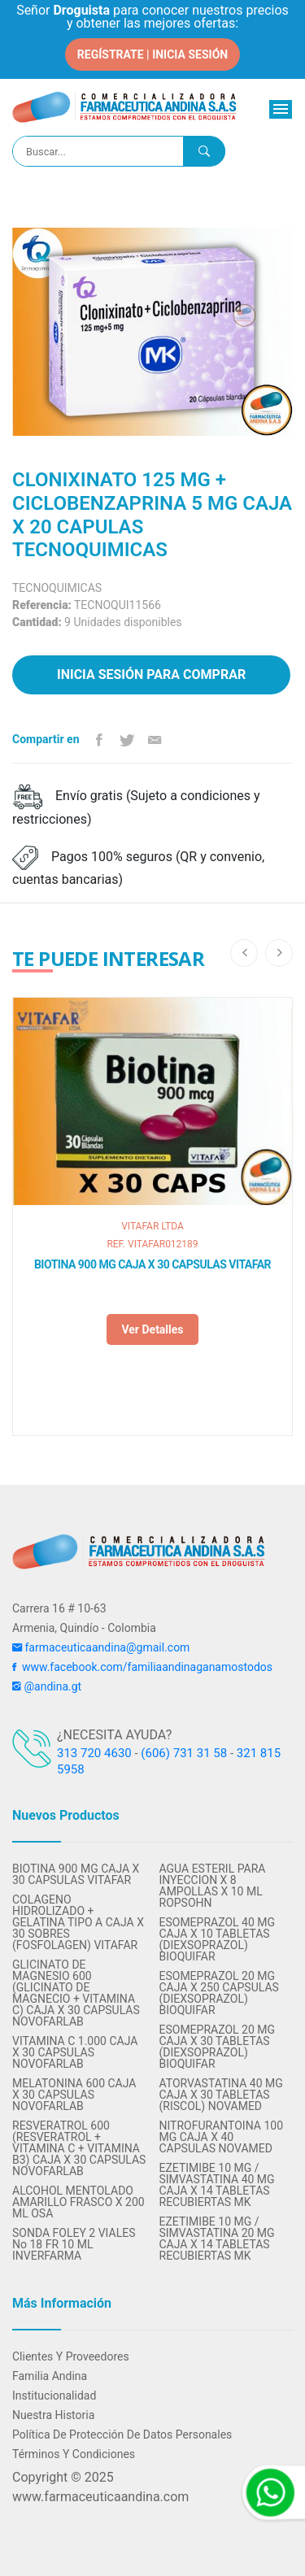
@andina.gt (46, 1686)
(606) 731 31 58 (184, 1753)
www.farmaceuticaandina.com (100, 2496)
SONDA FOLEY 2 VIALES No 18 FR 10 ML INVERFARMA (73, 2244)
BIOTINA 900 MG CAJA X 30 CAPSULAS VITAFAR (152, 1264)
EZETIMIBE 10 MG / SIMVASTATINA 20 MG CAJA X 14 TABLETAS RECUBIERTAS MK (217, 2238)
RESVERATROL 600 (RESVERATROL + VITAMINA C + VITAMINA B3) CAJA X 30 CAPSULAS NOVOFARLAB (79, 2148)
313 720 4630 (94, 1753)
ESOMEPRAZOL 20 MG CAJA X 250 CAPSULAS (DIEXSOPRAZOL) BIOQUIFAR (219, 1993)
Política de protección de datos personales (122, 2434)
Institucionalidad (54, 2395)
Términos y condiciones (73, 2454)
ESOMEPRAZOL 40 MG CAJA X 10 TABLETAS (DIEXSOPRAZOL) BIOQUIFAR (217, 1939)
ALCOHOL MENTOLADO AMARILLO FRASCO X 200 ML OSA (78, 2202)
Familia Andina (49, 2376)
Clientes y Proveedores (70, 2356)
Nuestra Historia (53, 2415)
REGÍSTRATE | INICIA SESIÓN (152, 54)
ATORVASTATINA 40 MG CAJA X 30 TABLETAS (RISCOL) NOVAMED (221, 2095)
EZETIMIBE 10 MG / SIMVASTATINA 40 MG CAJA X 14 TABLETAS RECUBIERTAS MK (217, 2185)
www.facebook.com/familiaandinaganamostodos (142, 1666)
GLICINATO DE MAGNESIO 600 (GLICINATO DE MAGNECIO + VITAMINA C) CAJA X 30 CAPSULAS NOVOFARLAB (76, 1993)
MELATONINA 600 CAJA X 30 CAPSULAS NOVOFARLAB (74, 2095)
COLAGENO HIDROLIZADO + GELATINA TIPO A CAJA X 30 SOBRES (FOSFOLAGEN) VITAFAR (78, 1922)
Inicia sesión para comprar (151, 674)
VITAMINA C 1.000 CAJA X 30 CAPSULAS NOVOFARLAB (74, 2052)
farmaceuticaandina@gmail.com (101, 1647)
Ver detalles (152, 1329)
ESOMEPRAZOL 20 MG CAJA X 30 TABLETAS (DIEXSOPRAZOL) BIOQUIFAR (217, 2046)
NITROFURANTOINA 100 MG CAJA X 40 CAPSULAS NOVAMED (221, 2137)
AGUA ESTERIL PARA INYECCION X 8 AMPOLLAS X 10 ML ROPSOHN (212, 1885)
